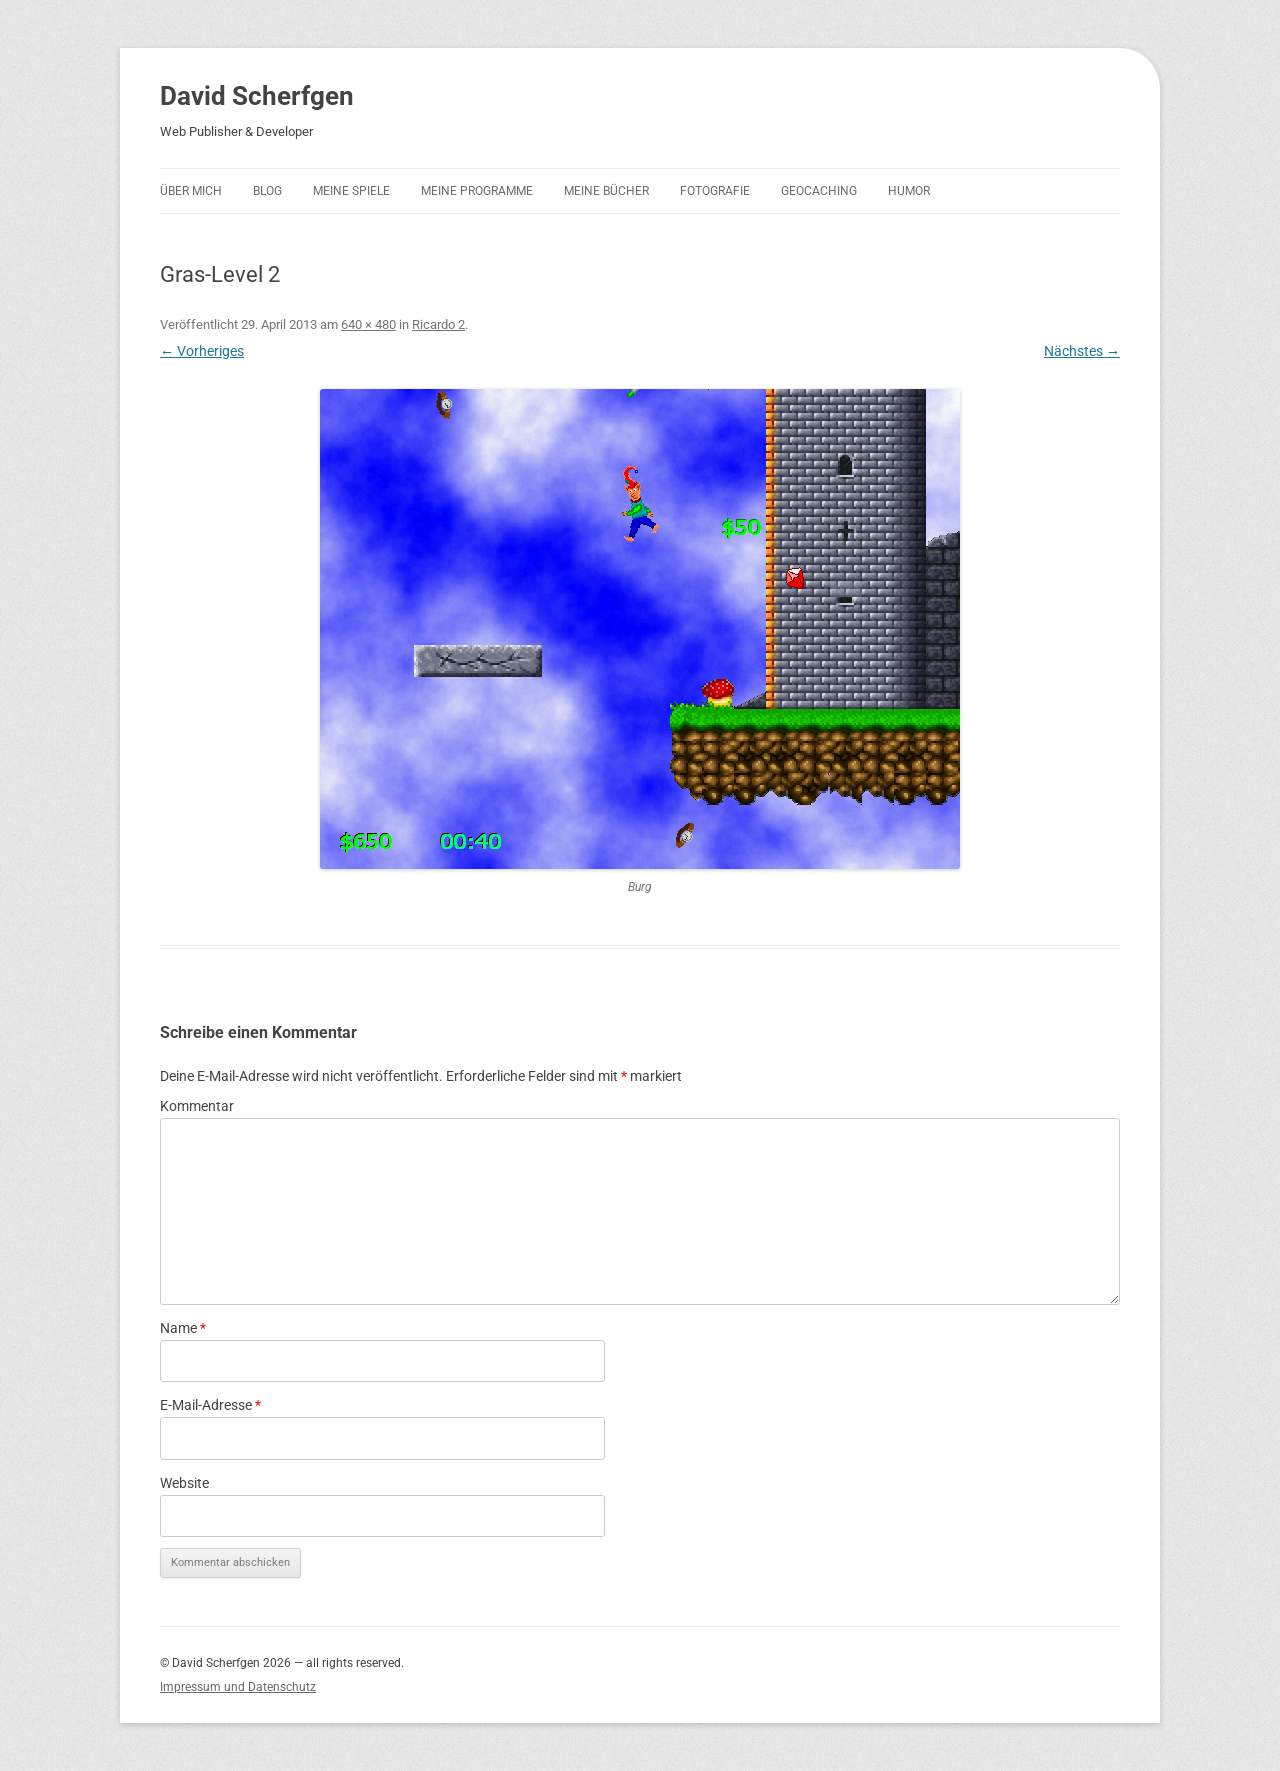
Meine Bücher (606, 191)
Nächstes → (1082, 351)
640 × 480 (368, 324)
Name (183, 1328)
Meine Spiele (351, 191)
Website (184, 1483)
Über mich (191, 191)
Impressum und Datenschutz (238, 1687)
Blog (267, 191)
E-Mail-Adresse (210, 1405)
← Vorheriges (202, 351)
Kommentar (197, 1106)
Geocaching (819, 191)
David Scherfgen (257, 96)
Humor (909, 191)
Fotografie (715, 191)
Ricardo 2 (438, 324)
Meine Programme (477, 191)
